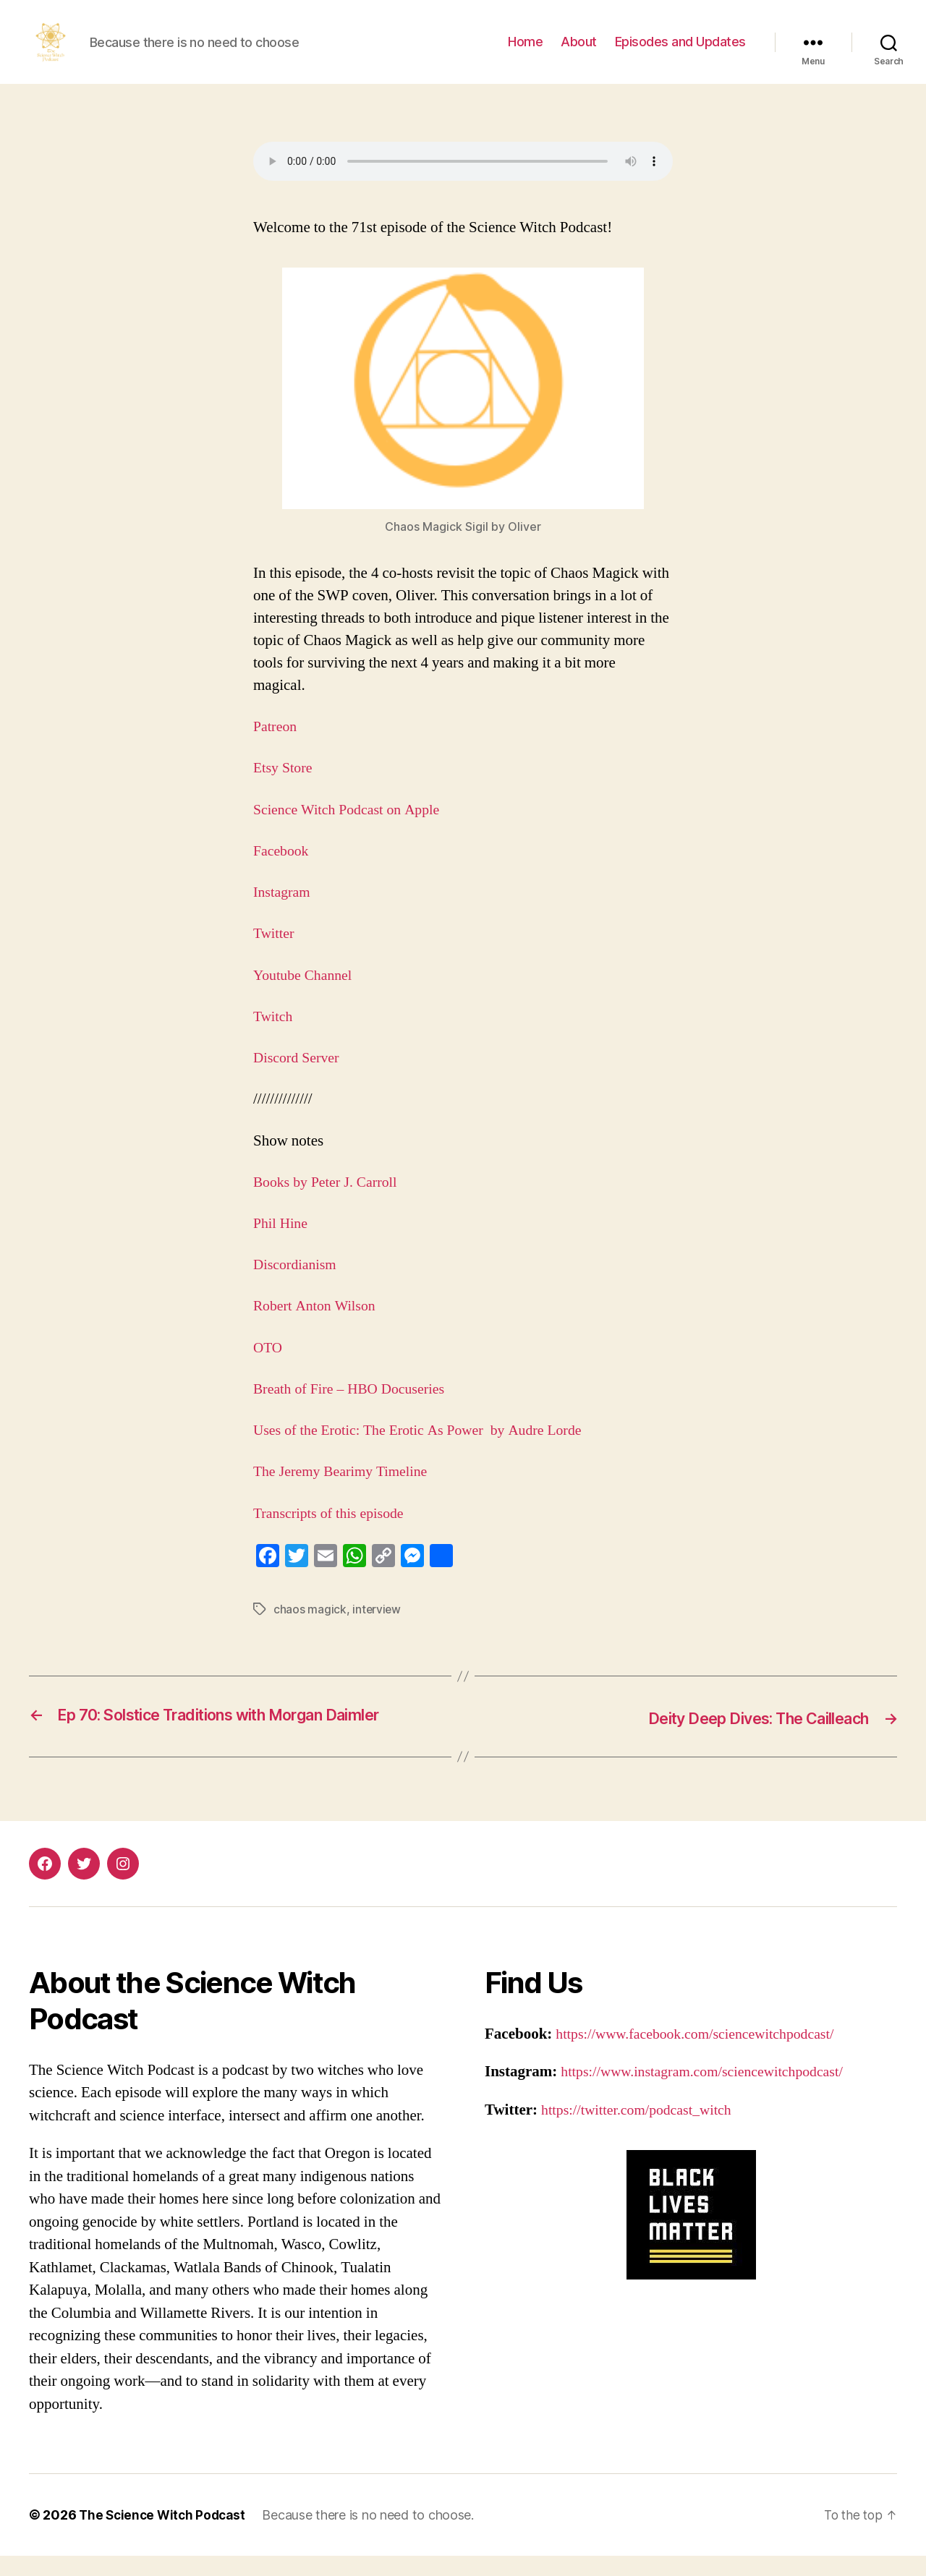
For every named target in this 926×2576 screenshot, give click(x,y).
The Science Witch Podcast (165, 2535)
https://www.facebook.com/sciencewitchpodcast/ (704, 2054)
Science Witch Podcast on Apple (352, 831)
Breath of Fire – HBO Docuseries (356, 1410)
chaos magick (310, 1631)
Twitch (274, 1038)
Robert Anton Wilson (319, 1327)
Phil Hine (282, 1245)
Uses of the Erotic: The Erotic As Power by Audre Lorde (427, 1452)
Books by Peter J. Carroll (329, 1204)
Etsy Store (284, 789)
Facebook (283, 872)
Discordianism (299, 1286)
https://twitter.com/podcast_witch (642, 2130)
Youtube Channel (305, 997)
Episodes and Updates (680, 52)
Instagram (283, 914)
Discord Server (298, 1079)
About (579, 52)
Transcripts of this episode (335, 1535)
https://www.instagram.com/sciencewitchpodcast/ (711, 2092)
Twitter (275, 955)
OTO (268, 1369)
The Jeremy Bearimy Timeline (345, 1493)
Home (525, 52)
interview (377, 1631)
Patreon (276, 748)
